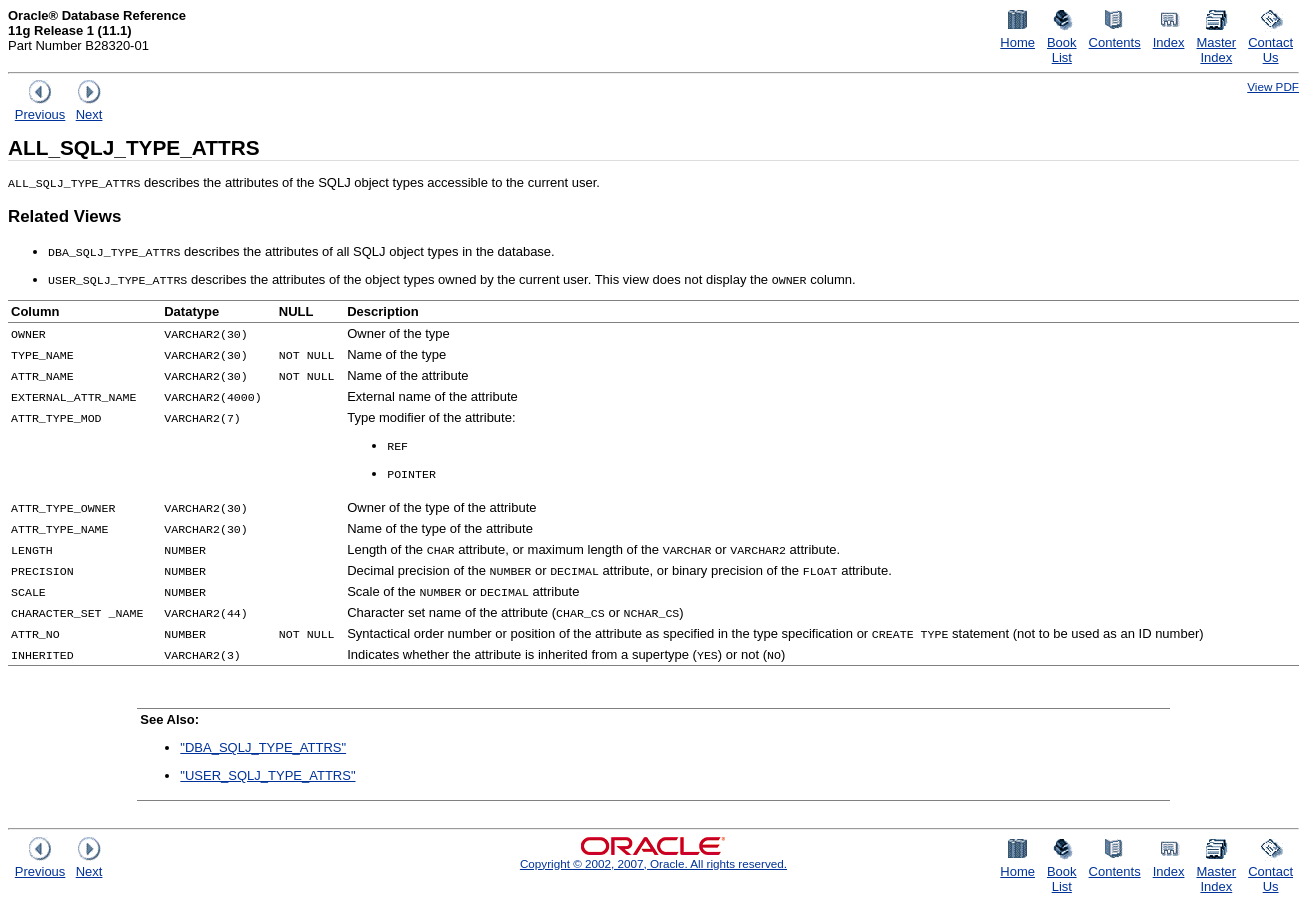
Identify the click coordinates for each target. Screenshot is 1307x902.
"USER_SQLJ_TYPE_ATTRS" (267, 775)
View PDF (1273, 86)
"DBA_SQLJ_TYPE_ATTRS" (263, 747)
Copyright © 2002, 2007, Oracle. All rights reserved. (653, 863)
